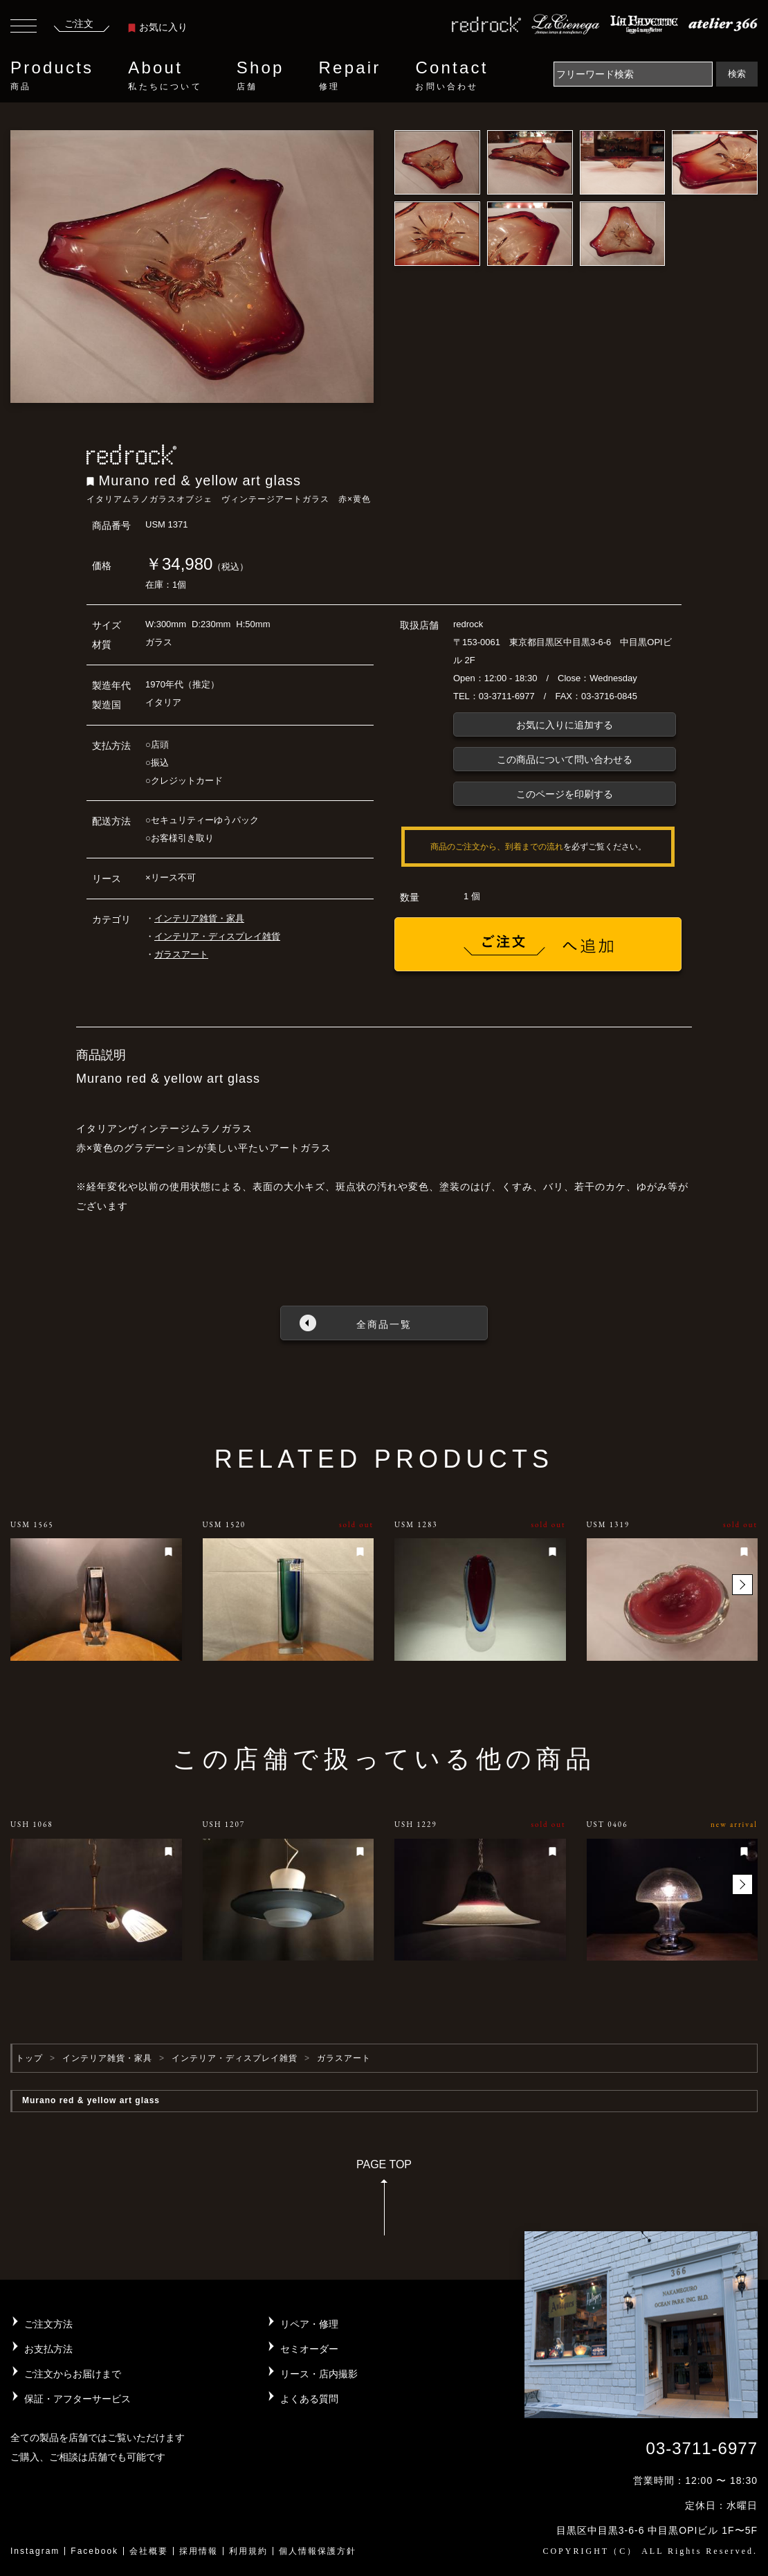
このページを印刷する (564, 794)
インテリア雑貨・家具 (199, 918)
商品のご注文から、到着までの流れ (496, 847)
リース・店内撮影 (319, 2373)
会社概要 (148, 2551)
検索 (737, 74)
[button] (742, 1584)
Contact (451, 75)
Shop (260, 75)
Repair (350, 75)
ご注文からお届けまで (72, 2373)
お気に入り (158, 27)
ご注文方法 (48, 2324)
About (164, 75)
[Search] (633, 74)
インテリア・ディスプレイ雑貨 (217, 936)
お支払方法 (48, 2348)
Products (51, 75)
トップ (29, 2058)
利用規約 (248, 2551)
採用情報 (198, 2551)
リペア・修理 (309, 2324)
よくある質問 (309, 2398)
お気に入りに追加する (564, 724)
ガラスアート (181, 954)
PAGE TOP (384, 2202)
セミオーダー (309, 2348)
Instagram (35, 2551)
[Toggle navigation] (23, 28)
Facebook (94, 2551)
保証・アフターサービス (77, 2398)
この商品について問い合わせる (564, 759)
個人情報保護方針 (317, 2551)
